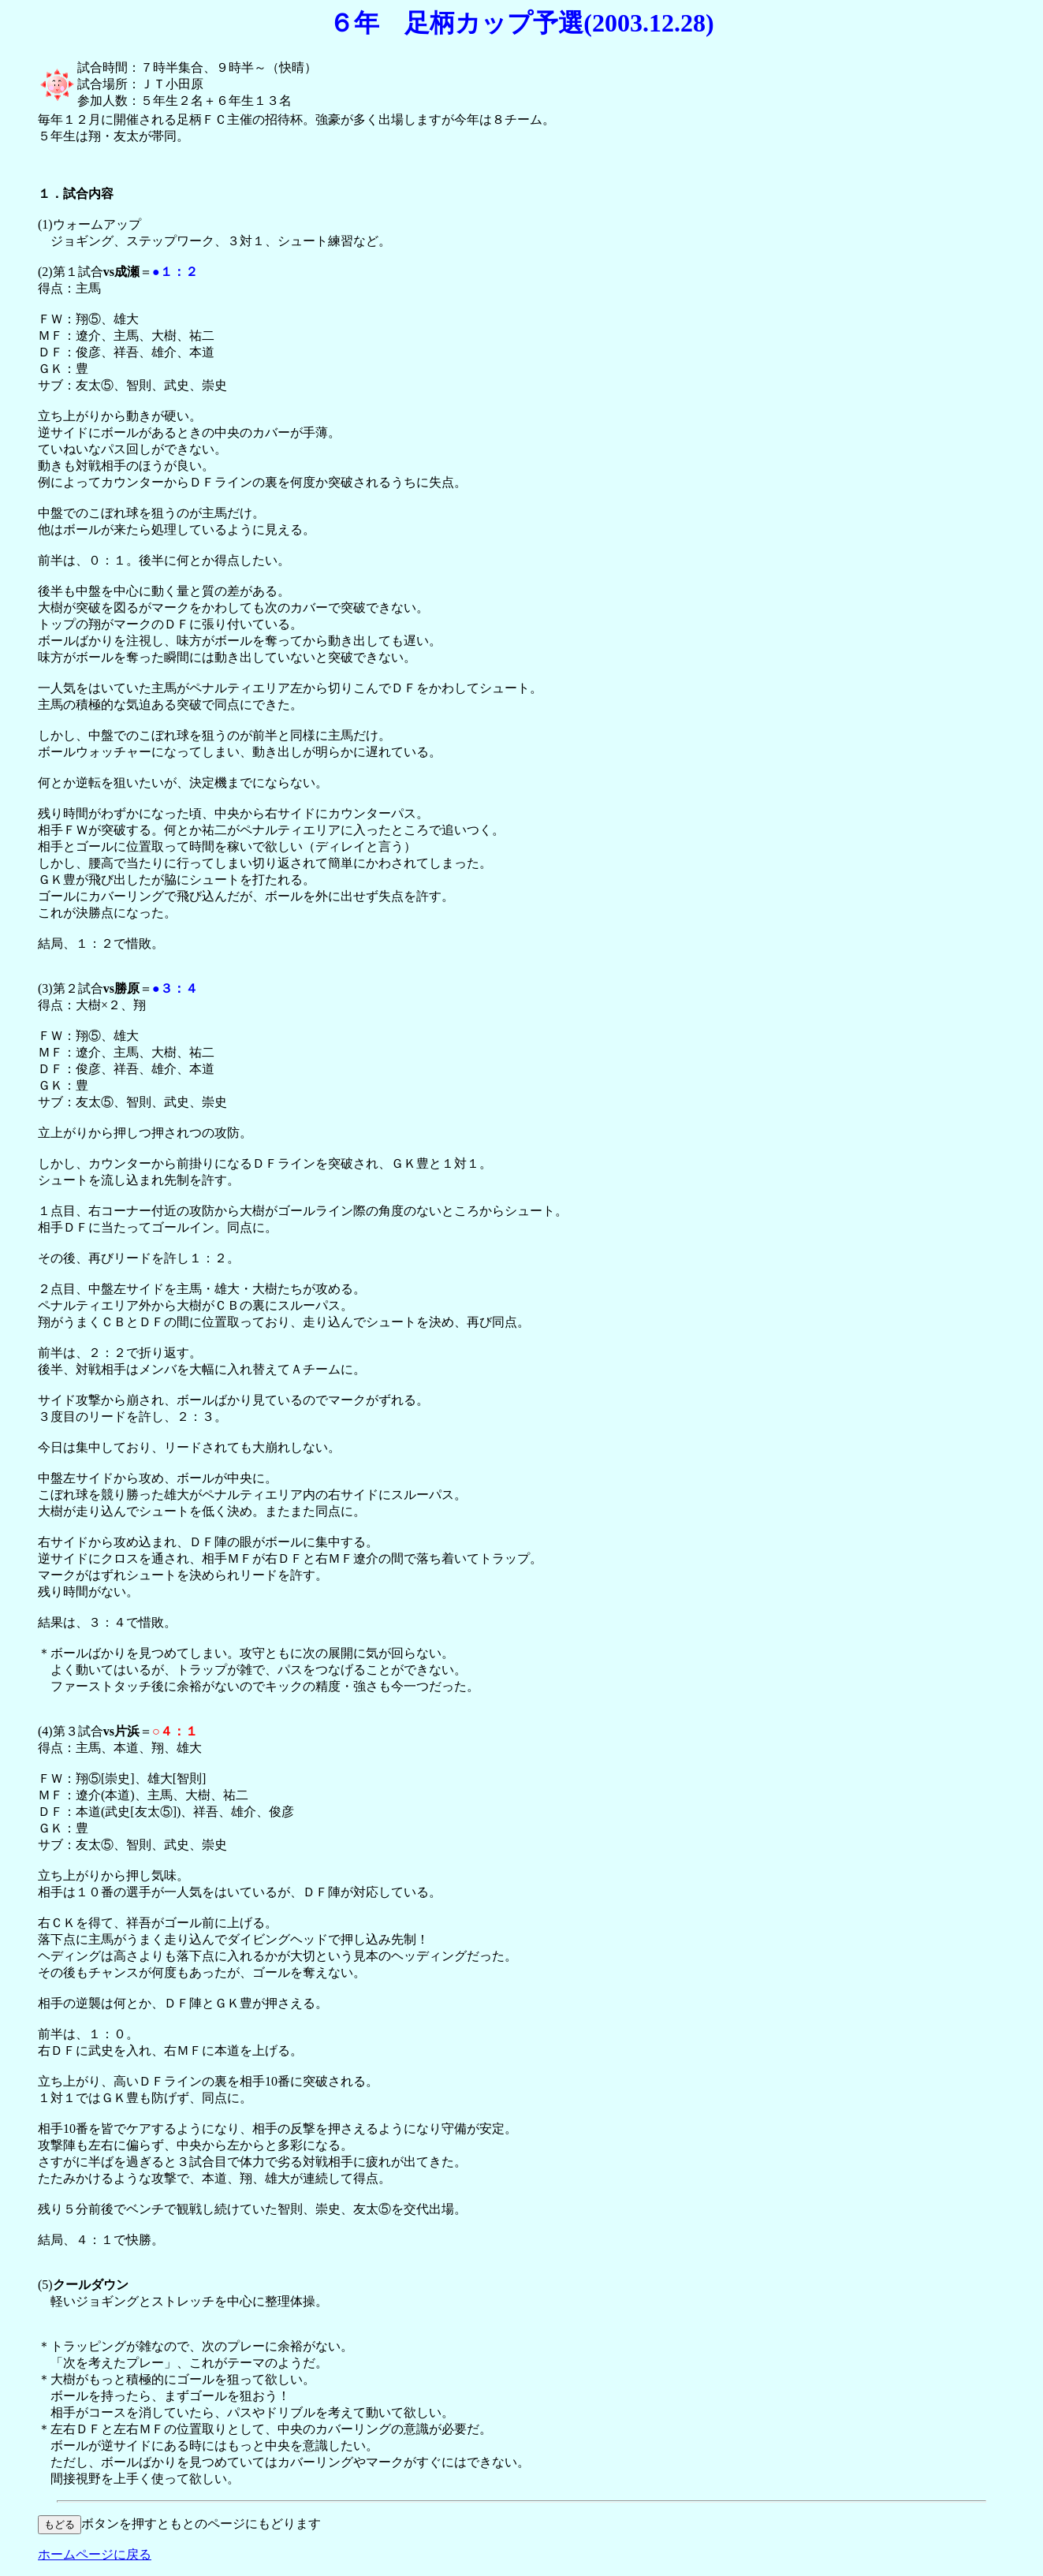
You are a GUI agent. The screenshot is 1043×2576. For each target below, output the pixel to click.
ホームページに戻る (94, 2554)
